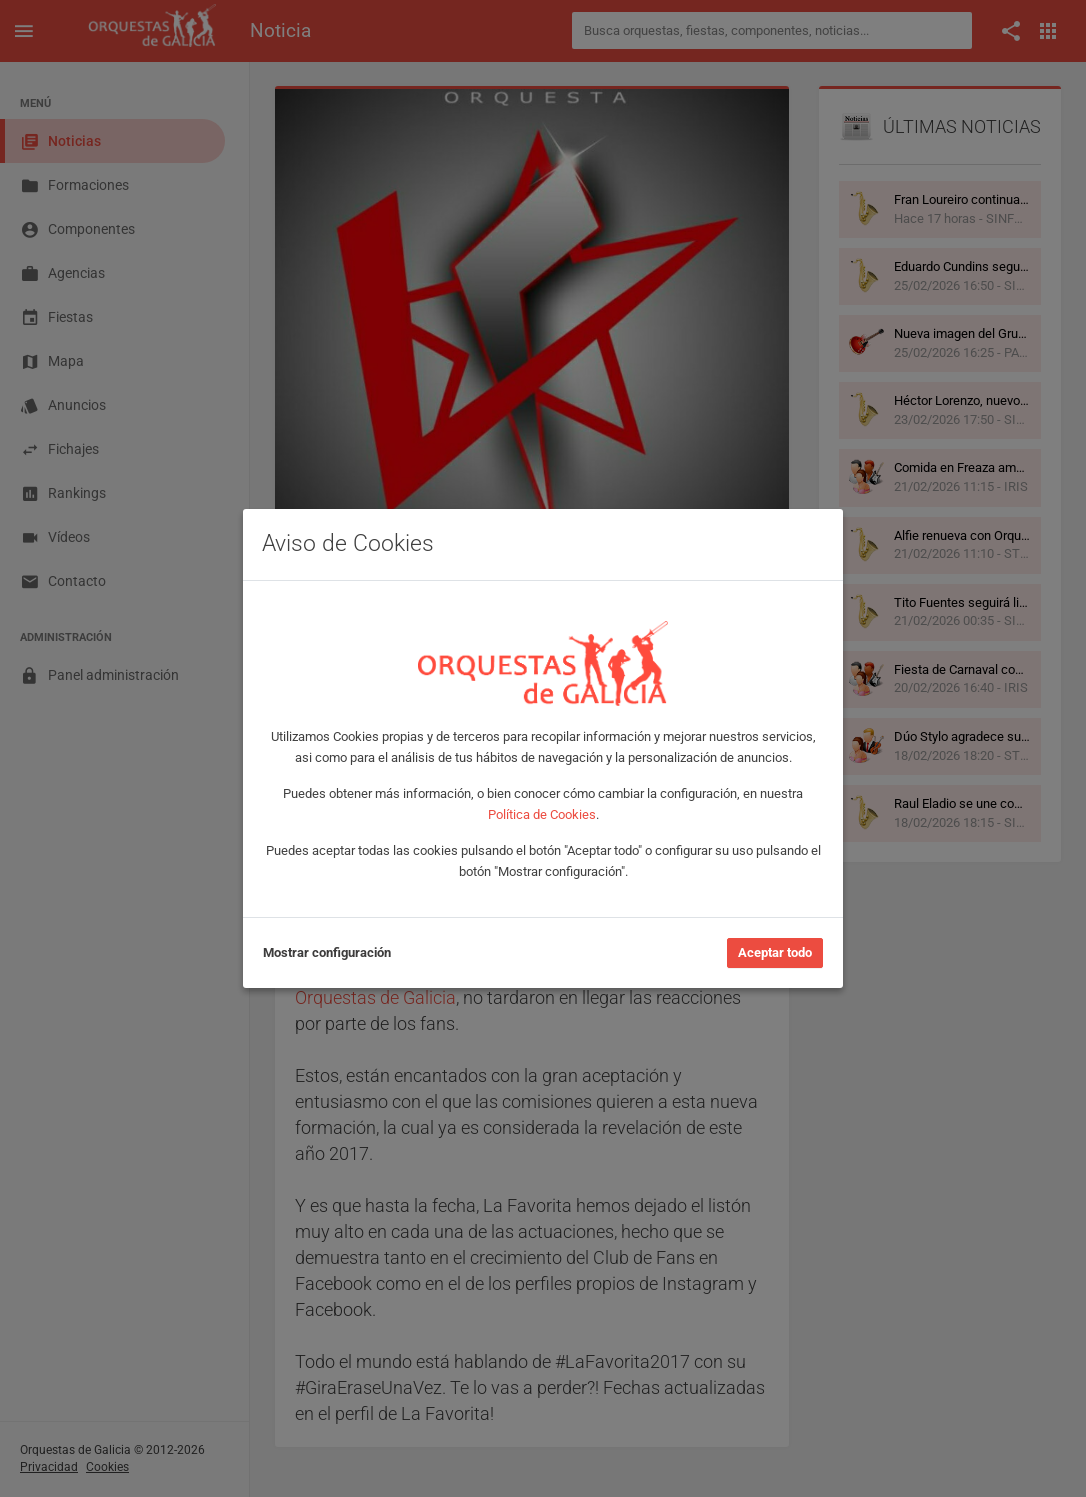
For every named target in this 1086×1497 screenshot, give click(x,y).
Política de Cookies (542, 814)
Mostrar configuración (327, 952)
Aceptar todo (775, 952)
